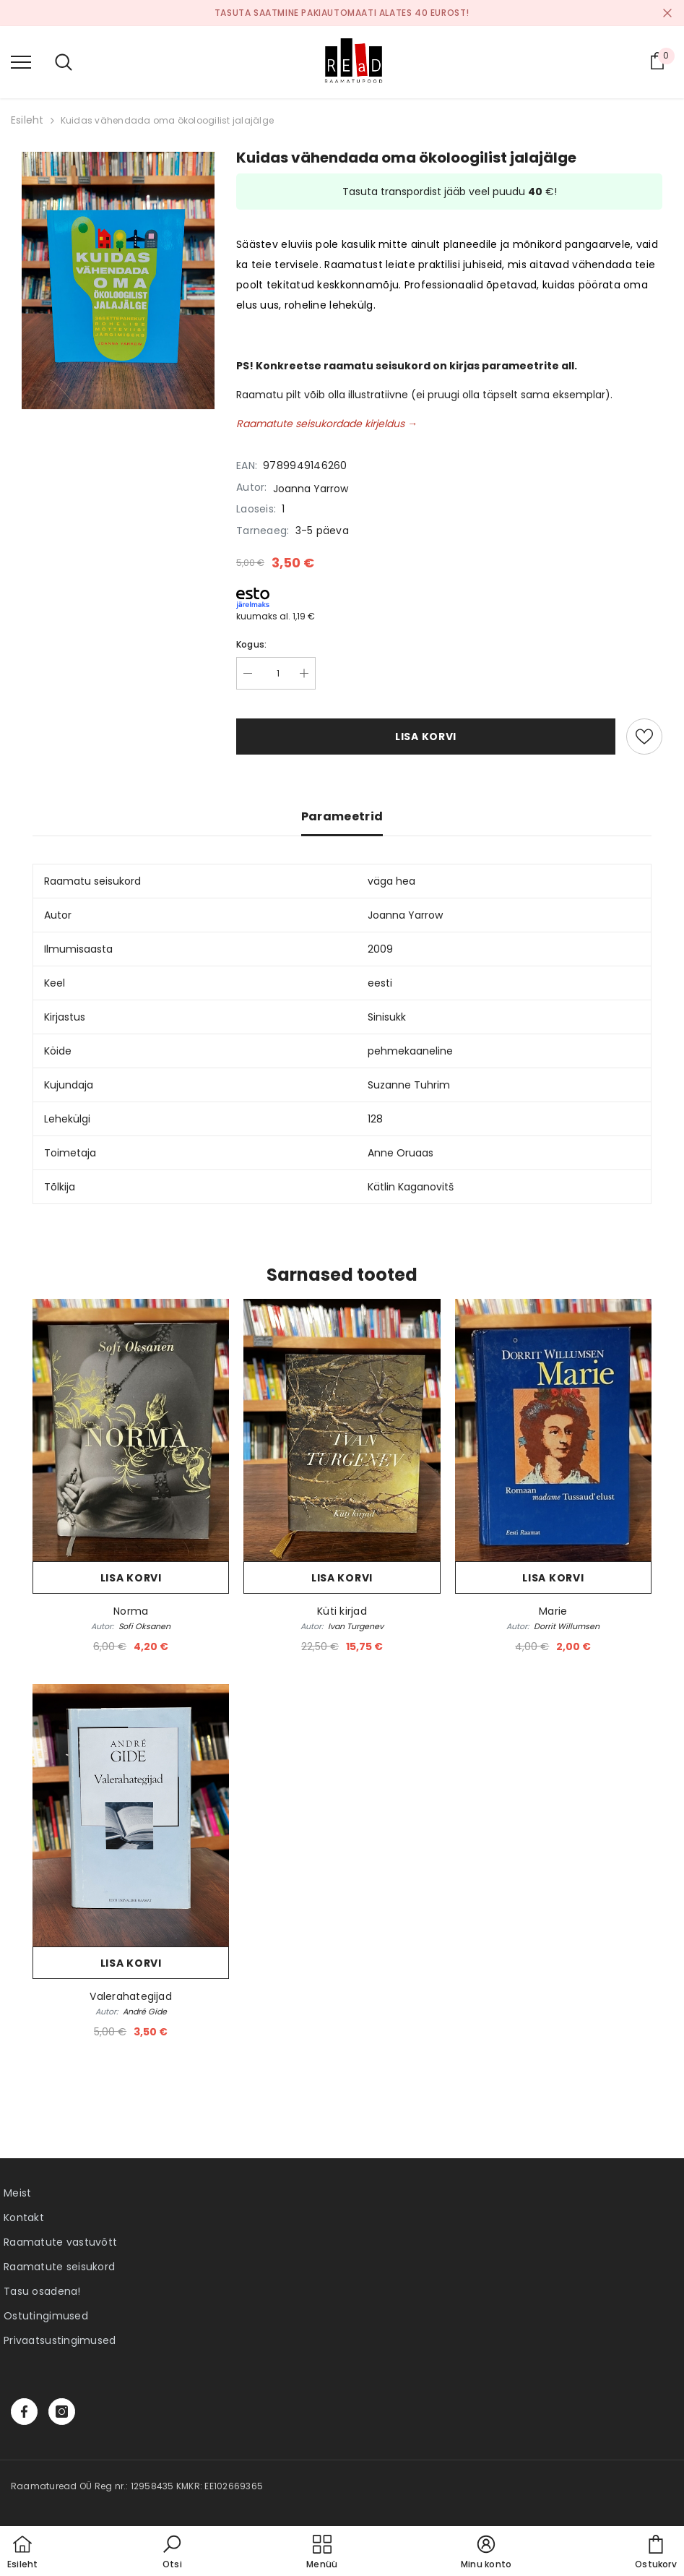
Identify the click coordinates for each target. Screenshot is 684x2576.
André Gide (145, 2011)
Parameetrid (342, 816)
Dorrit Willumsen (566, 1626)
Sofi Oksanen (144, 1626)
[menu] (21, 61)
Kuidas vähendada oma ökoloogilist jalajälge (167, 120)
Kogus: (251, 644)
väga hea (391, 881)
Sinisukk (387, 1017)
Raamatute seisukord (59, 2266)
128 (375, 1119)
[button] (172, 2552)
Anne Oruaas (400, 1153)
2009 (380, 949)
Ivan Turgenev (356, 1626)
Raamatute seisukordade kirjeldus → (326, 423)
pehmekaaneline (410, 1051)
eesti (380, 983)
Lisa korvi (425, 736)
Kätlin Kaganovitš (411, 1187)
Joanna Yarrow (310, 488)
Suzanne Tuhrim (409, 1085)
